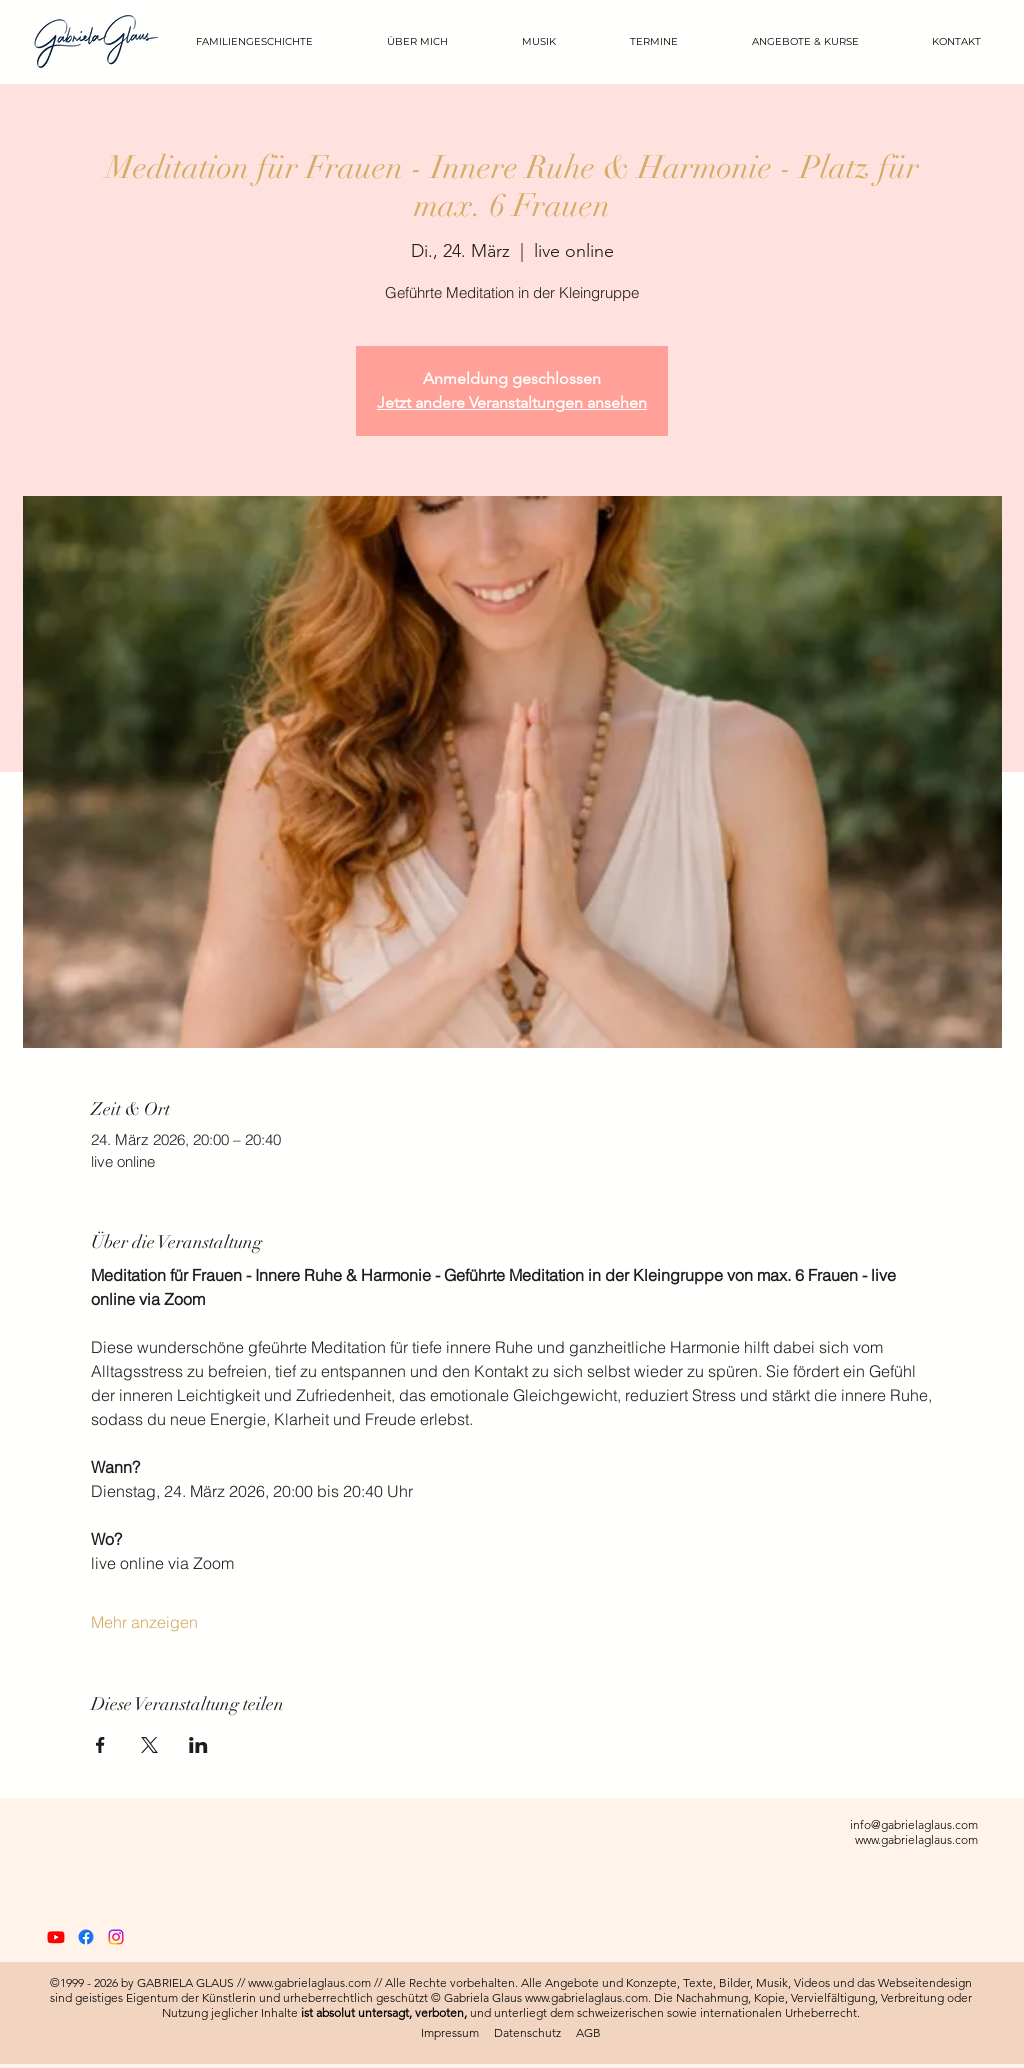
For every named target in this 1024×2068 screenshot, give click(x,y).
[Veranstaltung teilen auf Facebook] (100, 1745)
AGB (588, 2032)
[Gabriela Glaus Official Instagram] (116, 1937)
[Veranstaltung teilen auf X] (149, 1745)
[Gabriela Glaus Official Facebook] (86, 1937)
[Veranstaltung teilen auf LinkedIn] (198, 1745)
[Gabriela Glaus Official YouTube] (56, 1937)
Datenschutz (527, 2032)
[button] (789, 41)
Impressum (450, 2032)
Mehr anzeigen (144, 1622)
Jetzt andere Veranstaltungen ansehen (512, 402)
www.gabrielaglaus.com (916, 1839)
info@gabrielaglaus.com (914, 1824)
